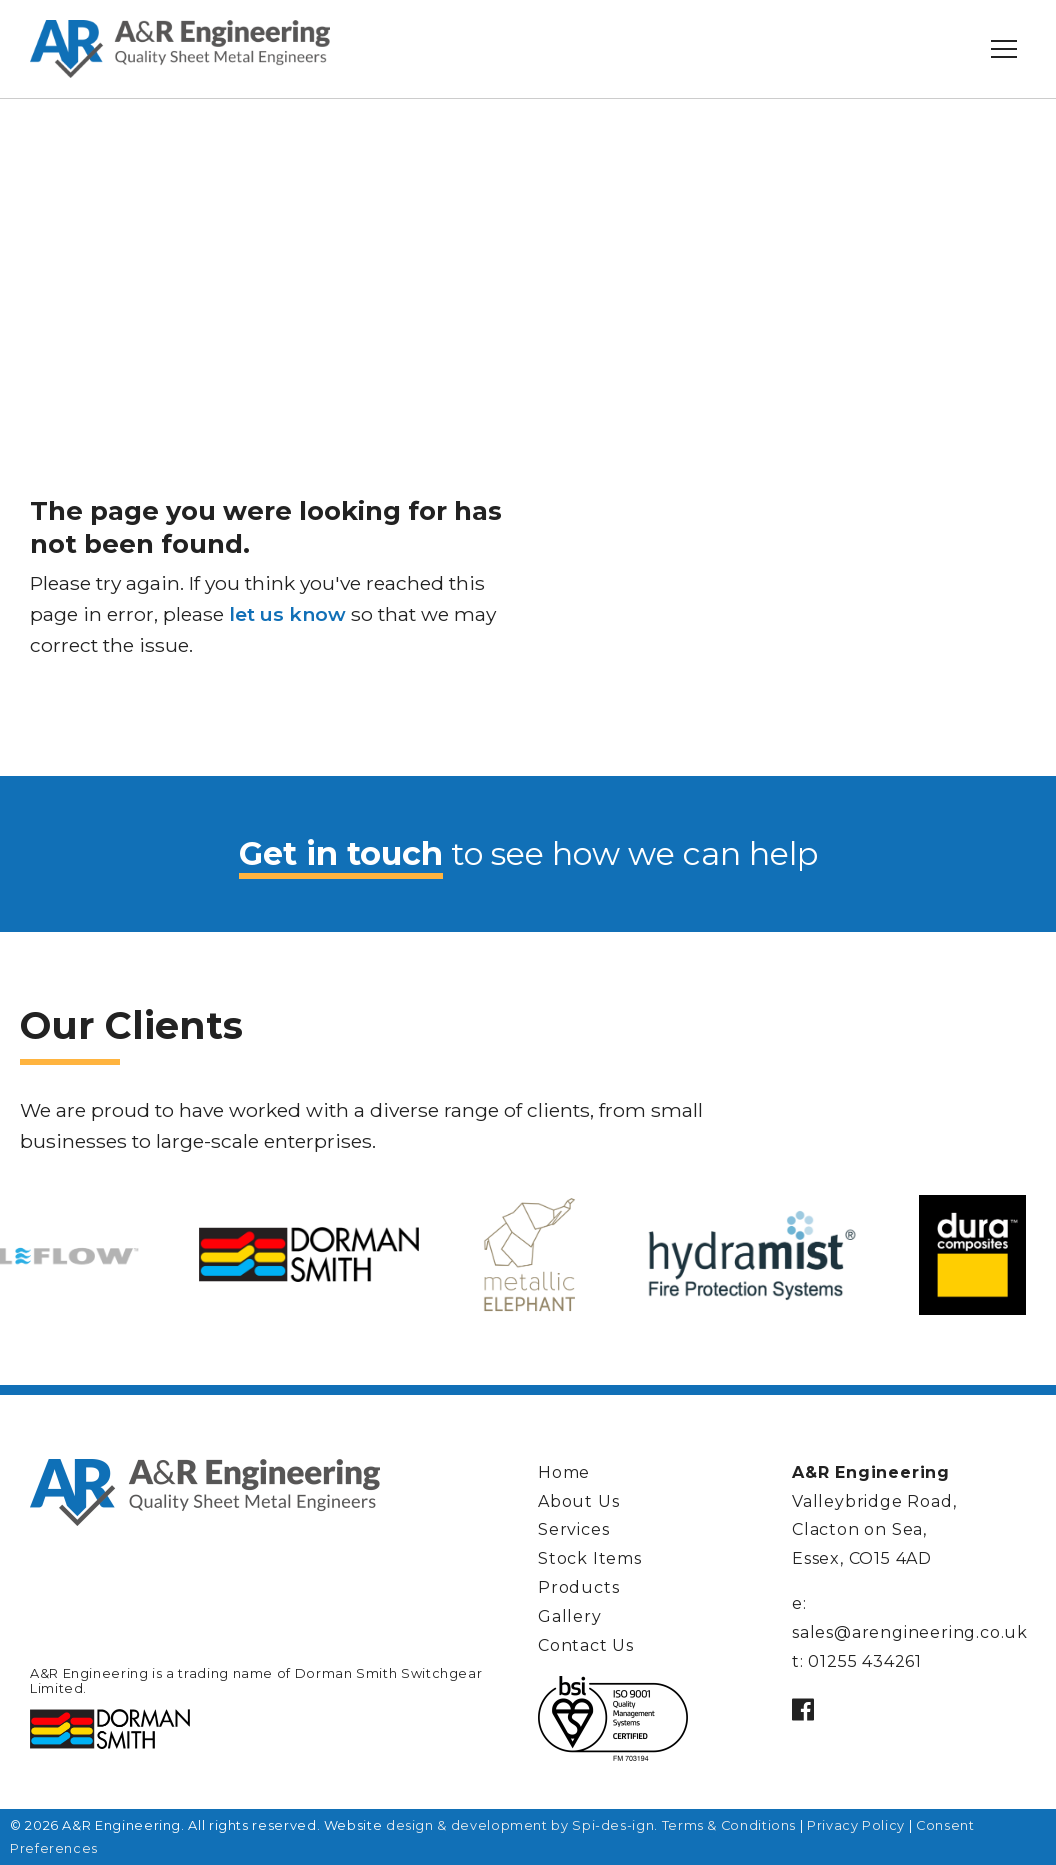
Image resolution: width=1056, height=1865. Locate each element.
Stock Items (590, 1558)
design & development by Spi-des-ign (520, 1825)
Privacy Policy (856, 1825)
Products (578, 1587)
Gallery (570, 1616)
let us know (287, 614)
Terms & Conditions (729, 1825)
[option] (529, 1255)
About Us (578, 1501)
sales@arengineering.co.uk (910, 1632)
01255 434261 (865, 1661)
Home (564, 1472)
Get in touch (341, 853)
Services (573, 1529)
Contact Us (586, 1645)
